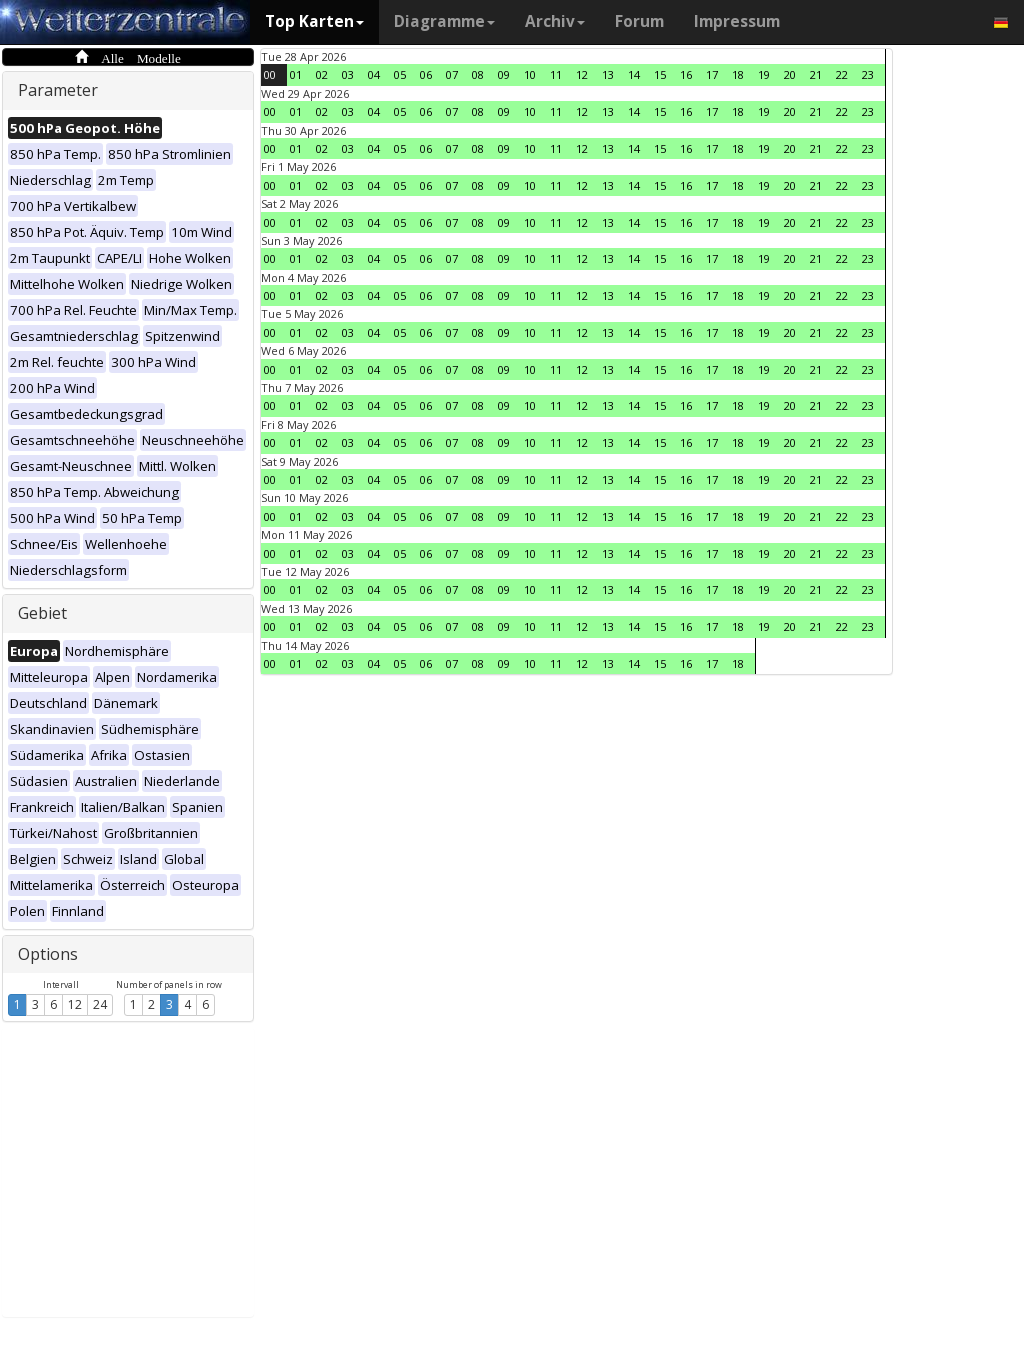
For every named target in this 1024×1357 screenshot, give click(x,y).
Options (48, 954)
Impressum (737, 21)
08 (478, 74)
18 (738, 74)
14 (634, 74)
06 (426, 74)
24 (100, 1004)
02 (322, 74)
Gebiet (42, 613)
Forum (639, 21)
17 (712, 74)
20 (790, 74)
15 (660, 74)
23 (868, 74)
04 (374, 74)
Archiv (555, 21)
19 (764, 74)
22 (842, 74)
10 (530, 74)
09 (504, 74)
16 (686, 74)
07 (452, 74)
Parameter (58, 90)
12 (75, 1004)
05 (400, 74)
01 (296, 74)
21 (816, 74)
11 (556, 74)
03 (348, 74)
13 (608, 74)
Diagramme (444, 21)
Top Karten (314, 21)
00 (270, 74)
